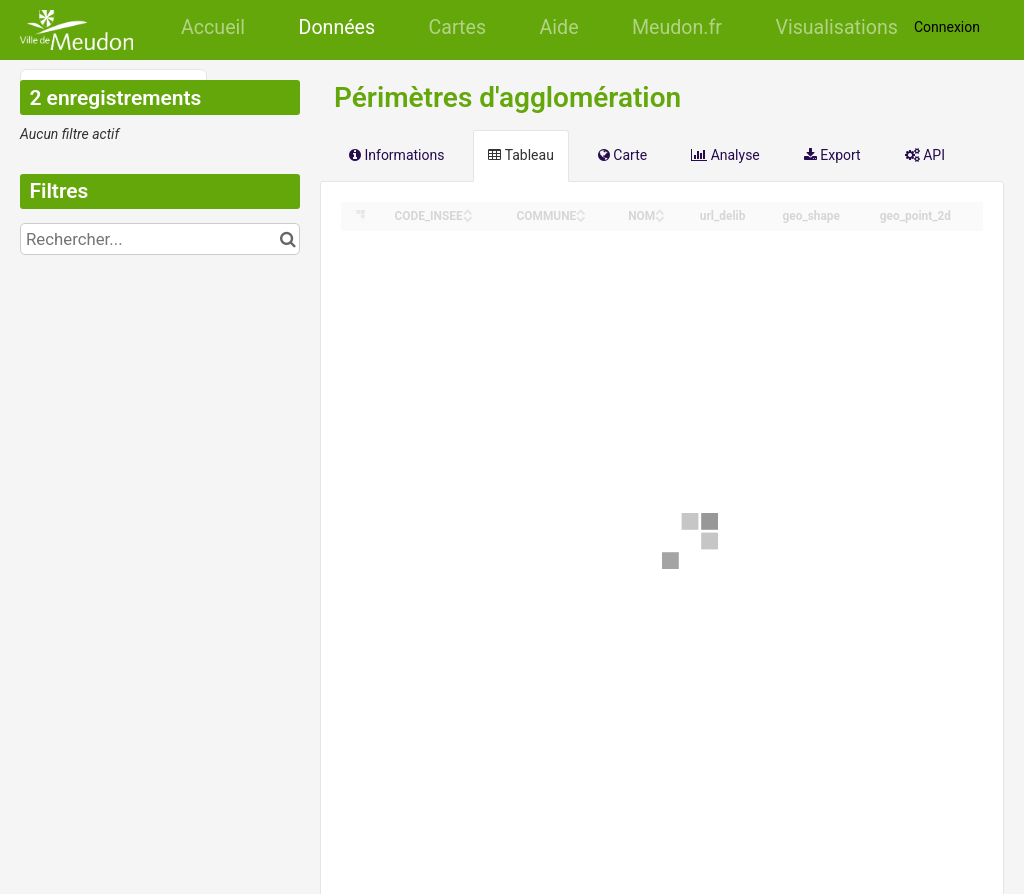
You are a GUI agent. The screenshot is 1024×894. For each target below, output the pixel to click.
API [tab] (925, 155)
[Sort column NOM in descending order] (660, 217)
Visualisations (836, 27)
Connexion (947, 27)
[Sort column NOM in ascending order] (660, 210)
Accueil (213, 27)
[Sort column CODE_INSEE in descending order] (468, 217)
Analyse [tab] (725, 155)
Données (337, 27)
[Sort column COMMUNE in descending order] (581, 217)
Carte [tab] (622, 155)
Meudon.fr (677, 27)
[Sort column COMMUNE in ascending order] (581, 210)
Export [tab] (832, 155)
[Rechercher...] (160, 239)
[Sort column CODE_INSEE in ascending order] (468, 210)
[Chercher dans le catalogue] (287, 239)
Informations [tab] (396, 155)
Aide (559, 27)
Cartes (457, 27)
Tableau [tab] (520, 155)
